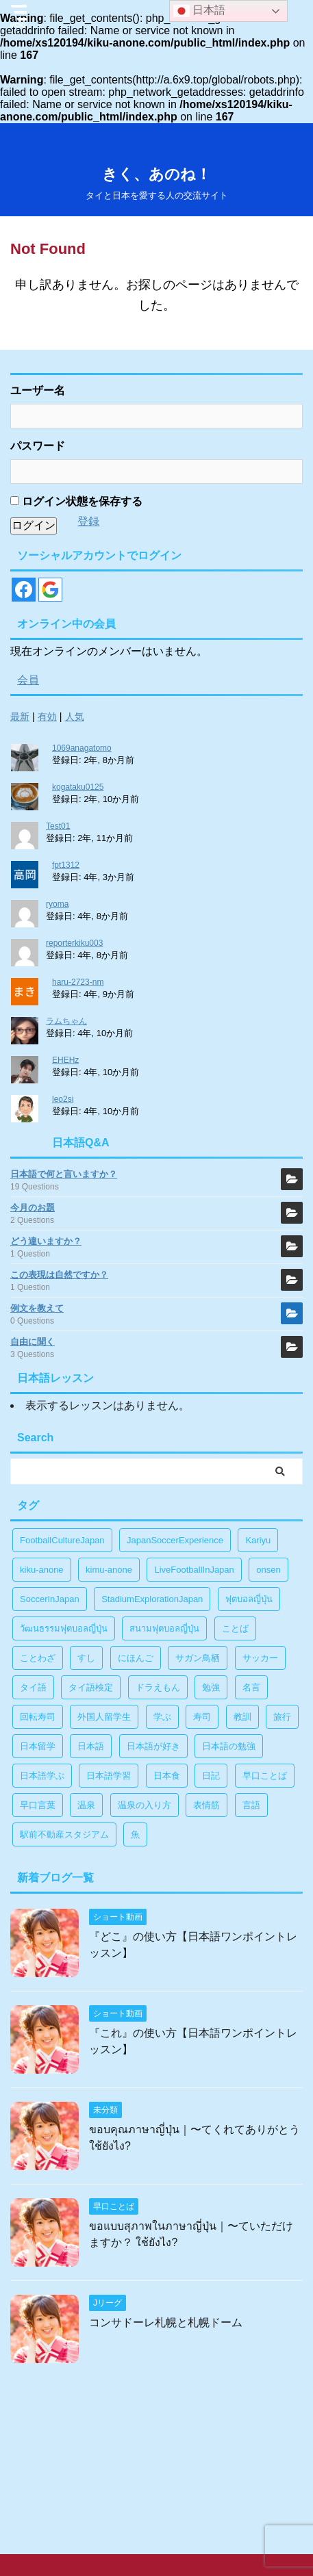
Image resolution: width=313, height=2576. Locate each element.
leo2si (62, 1099)
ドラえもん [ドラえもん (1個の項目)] (158, 1687)
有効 (47, 716)
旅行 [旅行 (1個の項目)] (282, 1717)
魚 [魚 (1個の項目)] (135, 1834)
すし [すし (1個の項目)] (86, 1658)
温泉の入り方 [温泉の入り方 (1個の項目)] (144, 1805)
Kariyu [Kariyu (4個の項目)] (258, 1540)
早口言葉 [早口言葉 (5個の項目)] (37, 1805)
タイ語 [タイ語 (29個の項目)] (33, 1687)
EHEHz (65, 1060)
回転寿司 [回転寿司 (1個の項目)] (37, 1717)
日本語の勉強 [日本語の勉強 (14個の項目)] (228, 1746)
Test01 (58, 826)
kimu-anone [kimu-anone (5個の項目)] (109, 1569)
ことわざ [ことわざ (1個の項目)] (37, 1658)
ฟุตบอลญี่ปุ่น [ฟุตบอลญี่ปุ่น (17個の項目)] (249, 1599)
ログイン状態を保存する (76, 501)
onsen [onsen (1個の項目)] (268, 1569)
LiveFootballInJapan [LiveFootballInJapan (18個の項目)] (194, 1569)
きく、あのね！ (156, 174)
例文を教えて (37, 1308)
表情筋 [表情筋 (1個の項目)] (206, 1805)
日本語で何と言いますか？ (63, 1174)
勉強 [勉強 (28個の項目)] (211, 1687)
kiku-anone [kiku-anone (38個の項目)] (42, 1569)
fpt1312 (65, 865)
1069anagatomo (82, 748)
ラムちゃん (66, 1021)
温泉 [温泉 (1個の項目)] (86, 1805)
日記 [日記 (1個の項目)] (211, 1775)
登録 (88, 521)
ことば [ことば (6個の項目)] (235, 1628)
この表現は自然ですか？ (59, 1275)
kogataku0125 (77, 787)
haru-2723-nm (77, 982)
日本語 (199, 11)
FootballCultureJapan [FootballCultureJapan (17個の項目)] (62, 1540)
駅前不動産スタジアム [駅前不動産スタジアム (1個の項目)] (64, 1834)
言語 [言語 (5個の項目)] (251, 1805)
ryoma (57, 904)
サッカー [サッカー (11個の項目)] (260, 1658)
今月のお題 (32, 1207)
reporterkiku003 (74, 943)
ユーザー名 (37, 390)
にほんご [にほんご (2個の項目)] (135, 1658)
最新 (19, 716)
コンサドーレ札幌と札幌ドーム (165, 2322)
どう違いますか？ (46, 1241)
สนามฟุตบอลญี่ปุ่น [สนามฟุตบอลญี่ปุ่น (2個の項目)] (164, 1628)
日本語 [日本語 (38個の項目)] (90, 1746)
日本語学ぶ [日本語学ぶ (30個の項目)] (42, 1775)
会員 (28, 680)
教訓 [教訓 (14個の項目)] (242, 1717)
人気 (74, 716)
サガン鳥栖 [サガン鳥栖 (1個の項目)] (197, 1658)
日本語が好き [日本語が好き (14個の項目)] (153, 1746)
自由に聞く (32, 1342)
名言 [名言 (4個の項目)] (251, 1687)
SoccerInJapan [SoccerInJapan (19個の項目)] (49, 1599)
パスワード (37, 446)
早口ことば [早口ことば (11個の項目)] (264, 1775)
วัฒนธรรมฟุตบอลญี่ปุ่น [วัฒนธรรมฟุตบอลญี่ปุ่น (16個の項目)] (64, 1628)
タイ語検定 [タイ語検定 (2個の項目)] (90, 1687)
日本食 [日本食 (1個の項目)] (166, 1775)
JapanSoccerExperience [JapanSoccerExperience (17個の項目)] (175, 1540)
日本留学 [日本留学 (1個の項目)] (37, 1746)
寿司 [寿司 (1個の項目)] (202, 1717)
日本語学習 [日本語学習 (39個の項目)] (108, 1775)
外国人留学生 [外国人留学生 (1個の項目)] (104, 1717)
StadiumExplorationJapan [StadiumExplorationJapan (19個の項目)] (152, 1599)
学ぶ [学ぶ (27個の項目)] (162, 1717)
